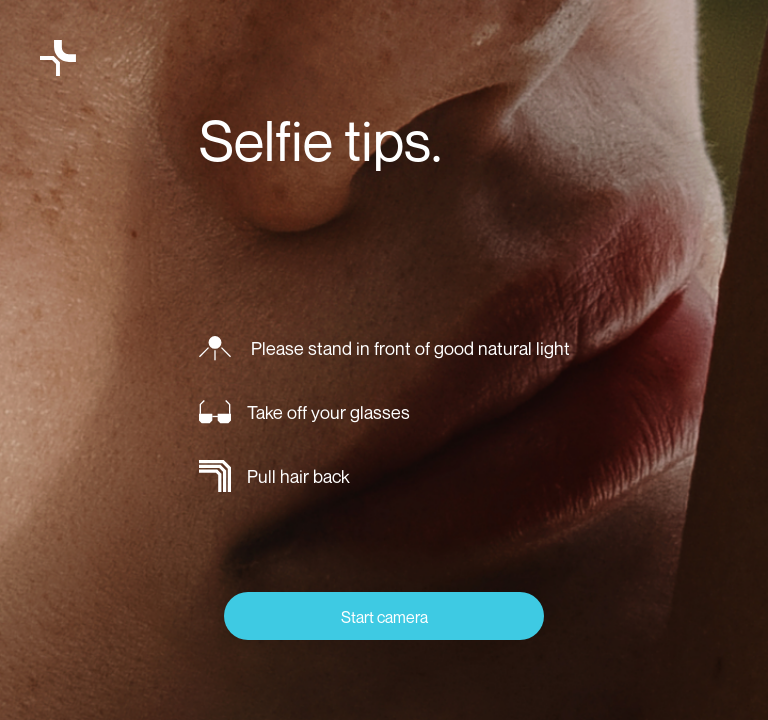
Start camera (384, 617)
